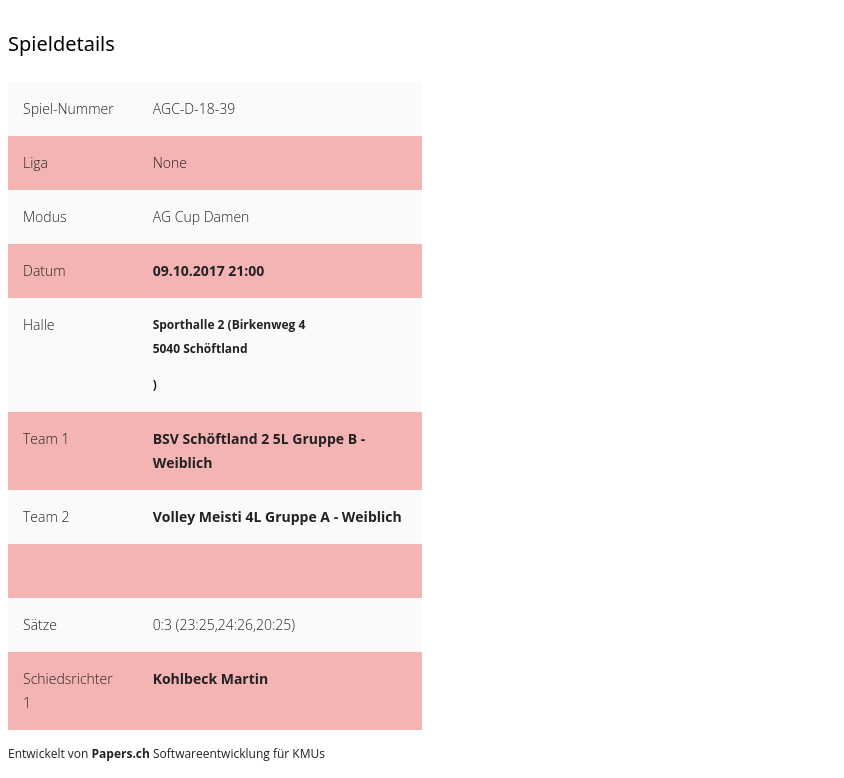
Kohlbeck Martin (211, 678)
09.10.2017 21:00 (209, 270)
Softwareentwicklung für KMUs (208, 753)
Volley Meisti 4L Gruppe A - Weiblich (277, 516)
